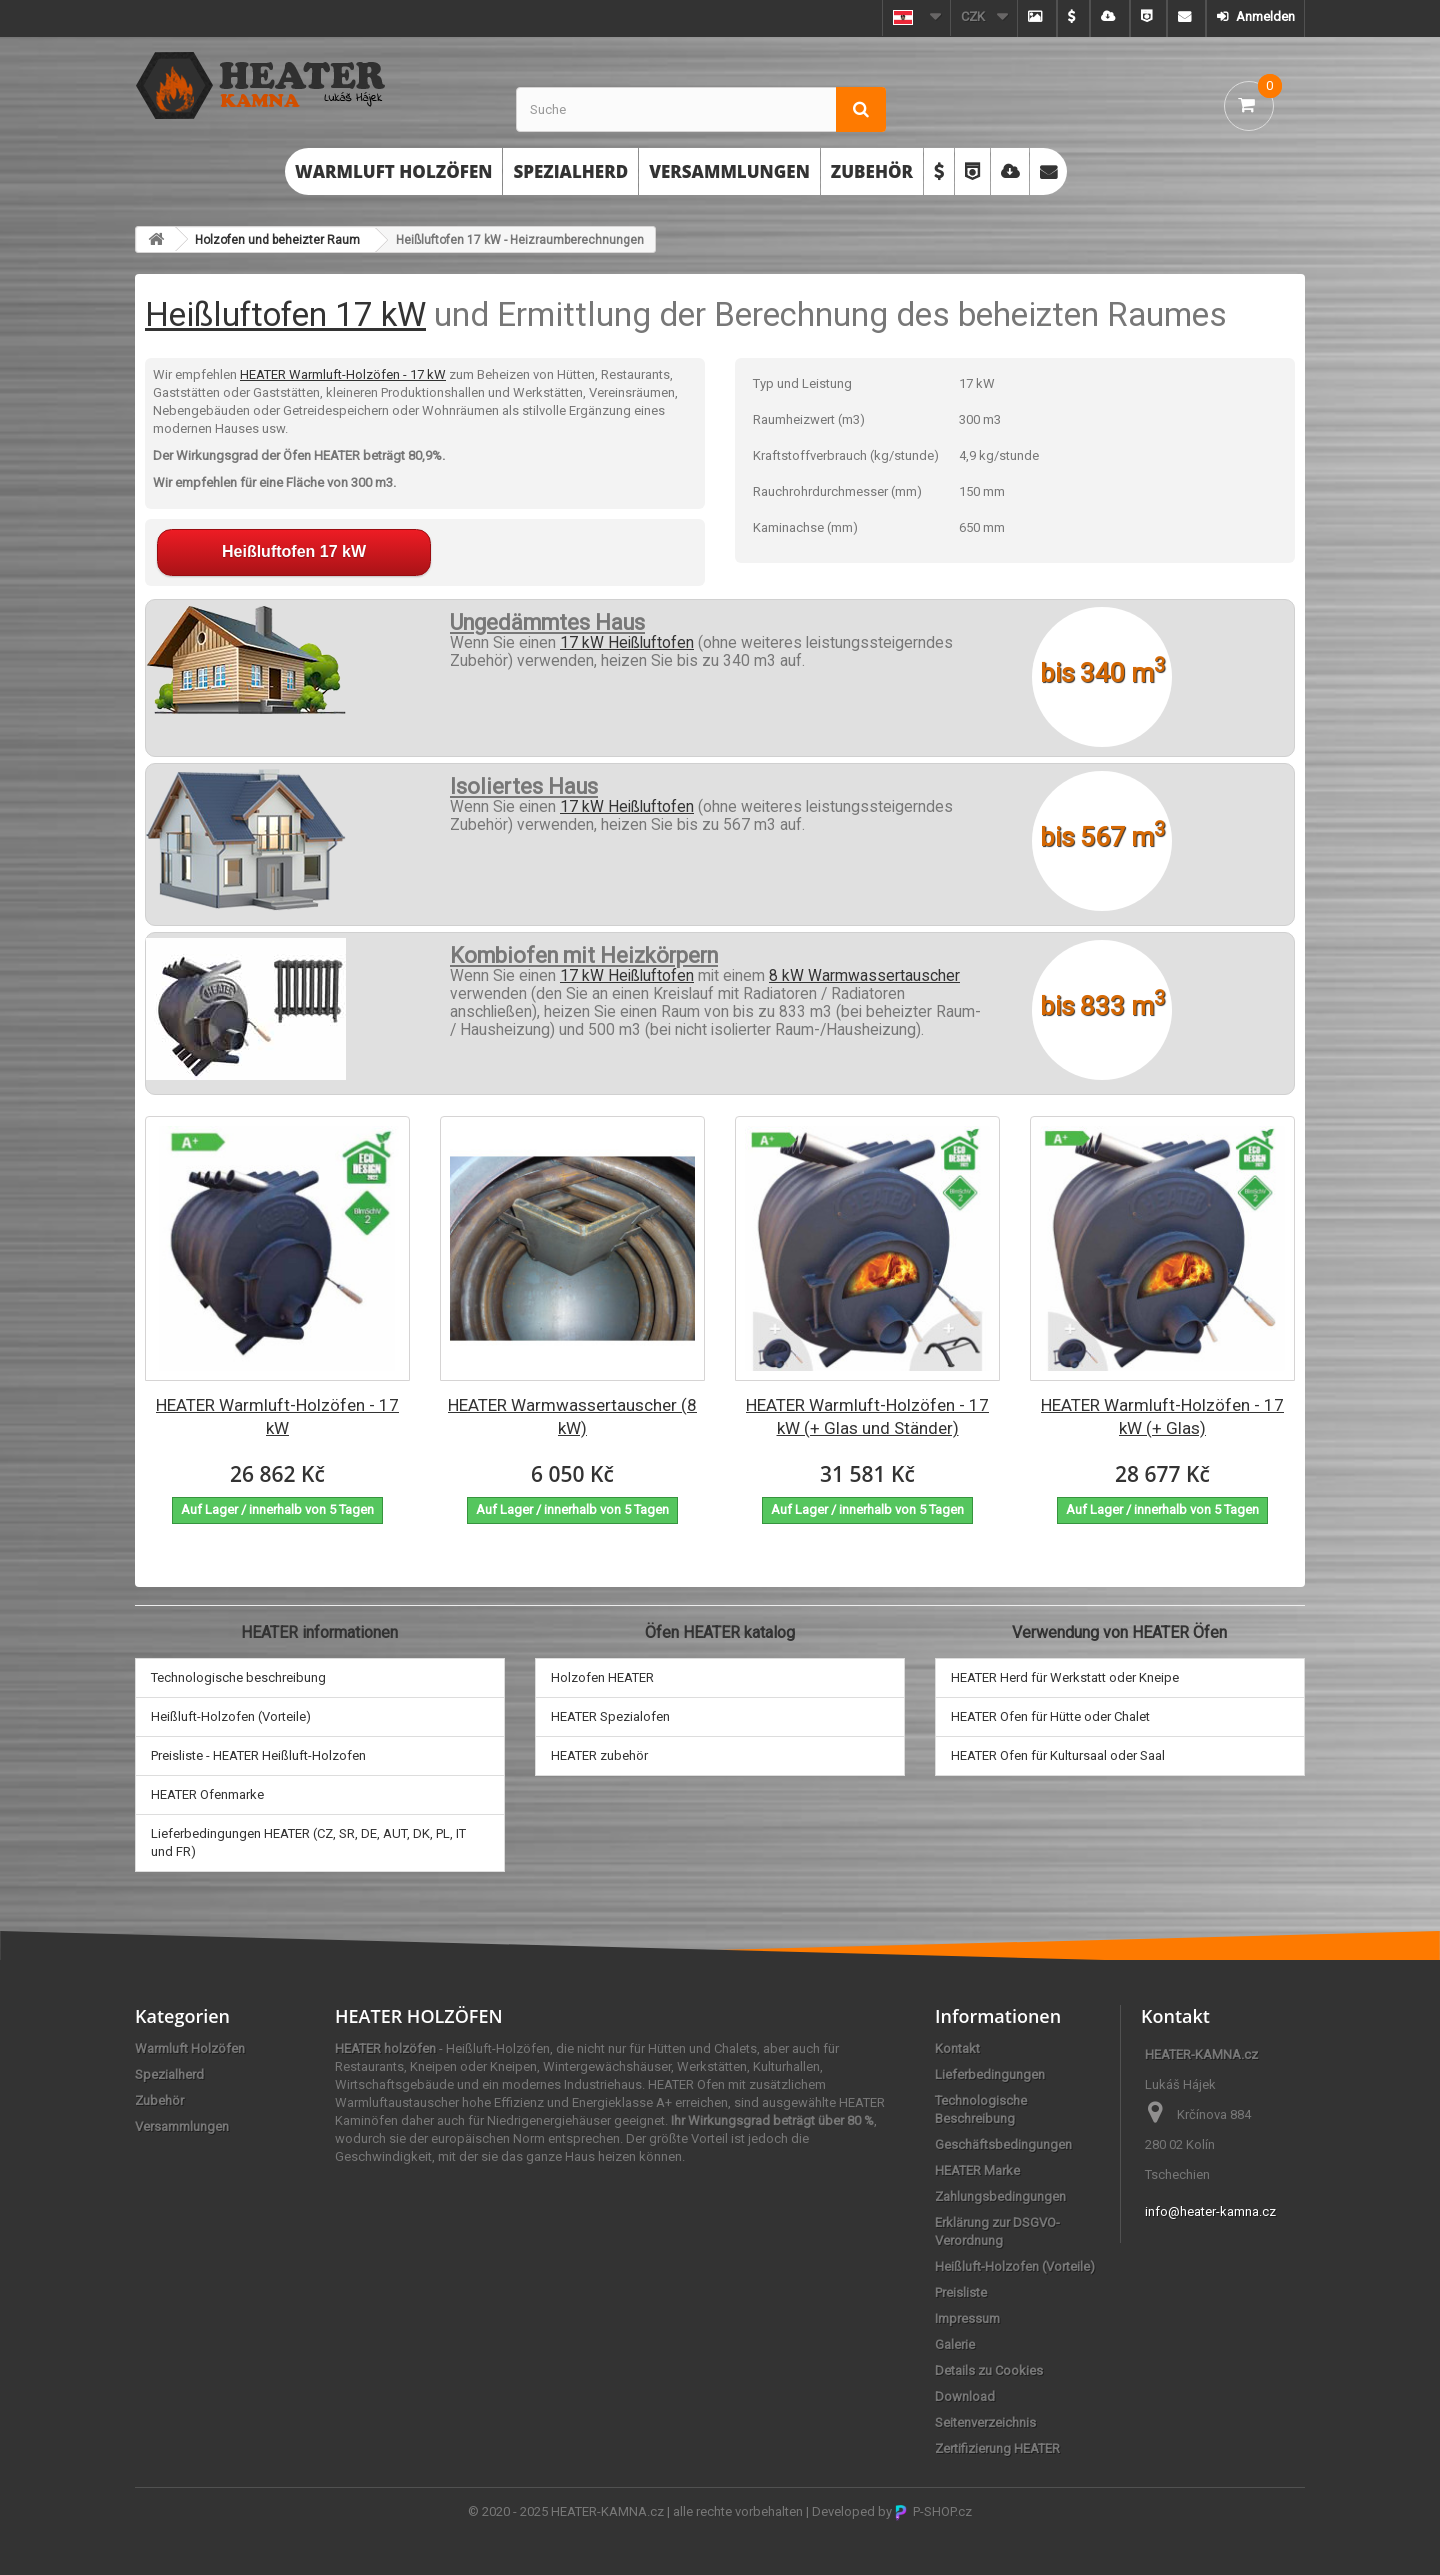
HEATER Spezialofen (610, 1716)
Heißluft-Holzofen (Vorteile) (231, 1716)
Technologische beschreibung (238, 1677)
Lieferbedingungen (990, 2074)
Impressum (967, 2318)
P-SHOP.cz (933, 2511)
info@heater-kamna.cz (1210, 2211)
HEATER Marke (977, 2170)
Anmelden (1264, 16)
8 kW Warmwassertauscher (864, 976)
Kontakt (957, 2048)
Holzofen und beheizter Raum (277, 240)
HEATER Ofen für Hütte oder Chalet (1050, 1716)
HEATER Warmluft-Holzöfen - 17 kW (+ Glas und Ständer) (867, 1416)
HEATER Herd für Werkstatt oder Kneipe (1065, 1677)
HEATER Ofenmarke (207, 1794)
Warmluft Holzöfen (393, 171)
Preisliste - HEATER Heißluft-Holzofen (258, 1755)
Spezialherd (570, 171)
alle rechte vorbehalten (738, 2511)
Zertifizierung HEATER (997, 2448)
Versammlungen (729, 171)
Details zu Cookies (989, 2370)
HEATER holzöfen (385, 2048)
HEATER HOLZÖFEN (419, 2016)
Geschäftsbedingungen (1003, 2144)
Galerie (955, 2344)
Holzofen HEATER (602, 1677)
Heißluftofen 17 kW (285, 314)
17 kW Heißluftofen (627, 643)
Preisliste (961, 2292)
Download (965, 2396)
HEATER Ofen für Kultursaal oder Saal (1058, 1755)
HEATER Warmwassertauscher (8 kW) (572, 1416)
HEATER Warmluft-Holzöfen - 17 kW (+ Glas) (1162, 1416)
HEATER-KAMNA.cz (607, 2511)
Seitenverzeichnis (985, 2422)
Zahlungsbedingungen (1000, 2196)
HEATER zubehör (599, 1755)
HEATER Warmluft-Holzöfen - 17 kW (343, 374)
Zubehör (872, 171)
